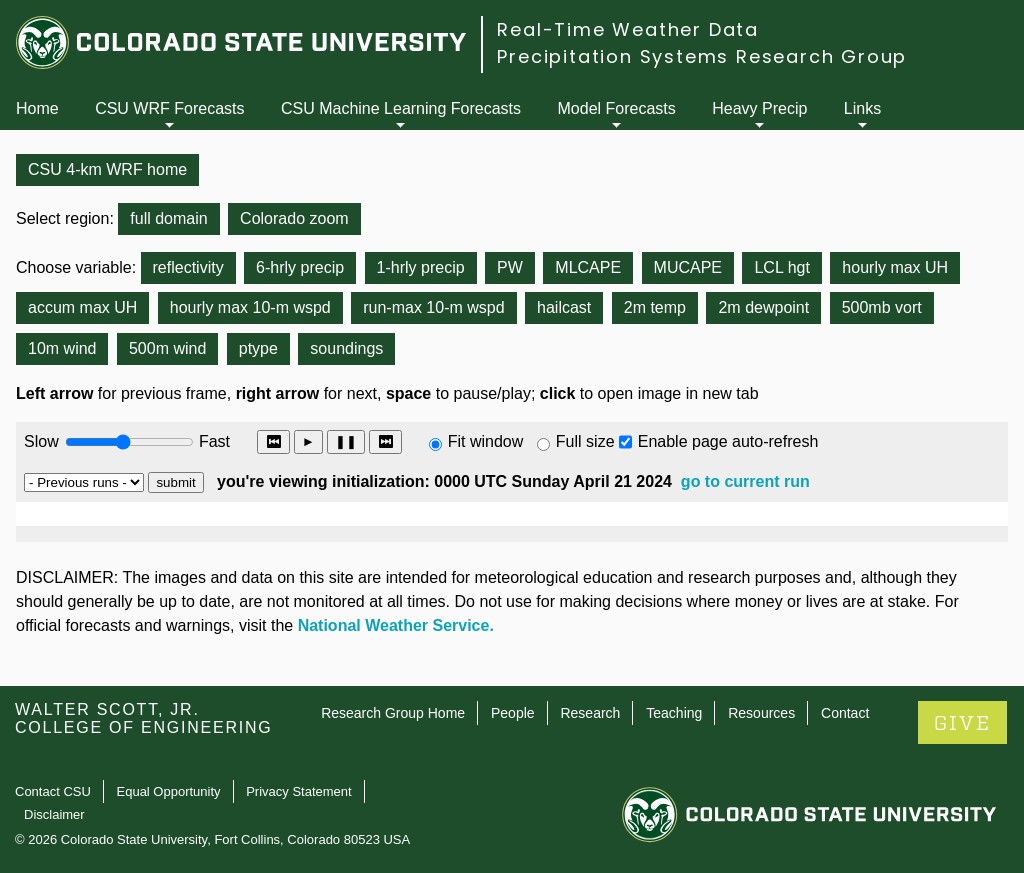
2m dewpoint (763, 307)
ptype (258, 348)
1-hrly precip (421, 267)
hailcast (564, 307)
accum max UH (82, 307)
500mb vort (882, 307)
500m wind (167, 348)
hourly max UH (895, 267)
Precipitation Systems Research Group (702, 56)
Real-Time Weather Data (628, 29)
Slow (41, 441)
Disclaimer (54, 814)
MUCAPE (688, 267)
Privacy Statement (299, 791)
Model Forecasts (617, 108)
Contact (845, 713)
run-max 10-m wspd (433, 307)
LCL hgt (781, 267)
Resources (761, 713)
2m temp (655, 307)
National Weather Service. (396, 625)
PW (510, 267)
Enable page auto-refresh (728, 441)
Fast (213, 441)
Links (862, 108)
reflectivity (188, 267)
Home (37, 108)
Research (590, 713)
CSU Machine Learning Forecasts (401, 108)
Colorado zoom (294, 218)
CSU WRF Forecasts (169, 108)
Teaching (674, 713)
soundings (346, 348)
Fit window (486, 441)
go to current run (745, 481)
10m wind (62, 348)
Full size (585, 441)
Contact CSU (53, 791)
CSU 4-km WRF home (107, 169)
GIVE (962, 723)
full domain (168, 218)
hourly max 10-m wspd (250, 307)
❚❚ (346, 441)
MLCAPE (588, 267)
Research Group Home (393, 713)
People (513, 713)
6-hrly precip (300, 267)
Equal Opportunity (169, 791)
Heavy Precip (759, 108)
